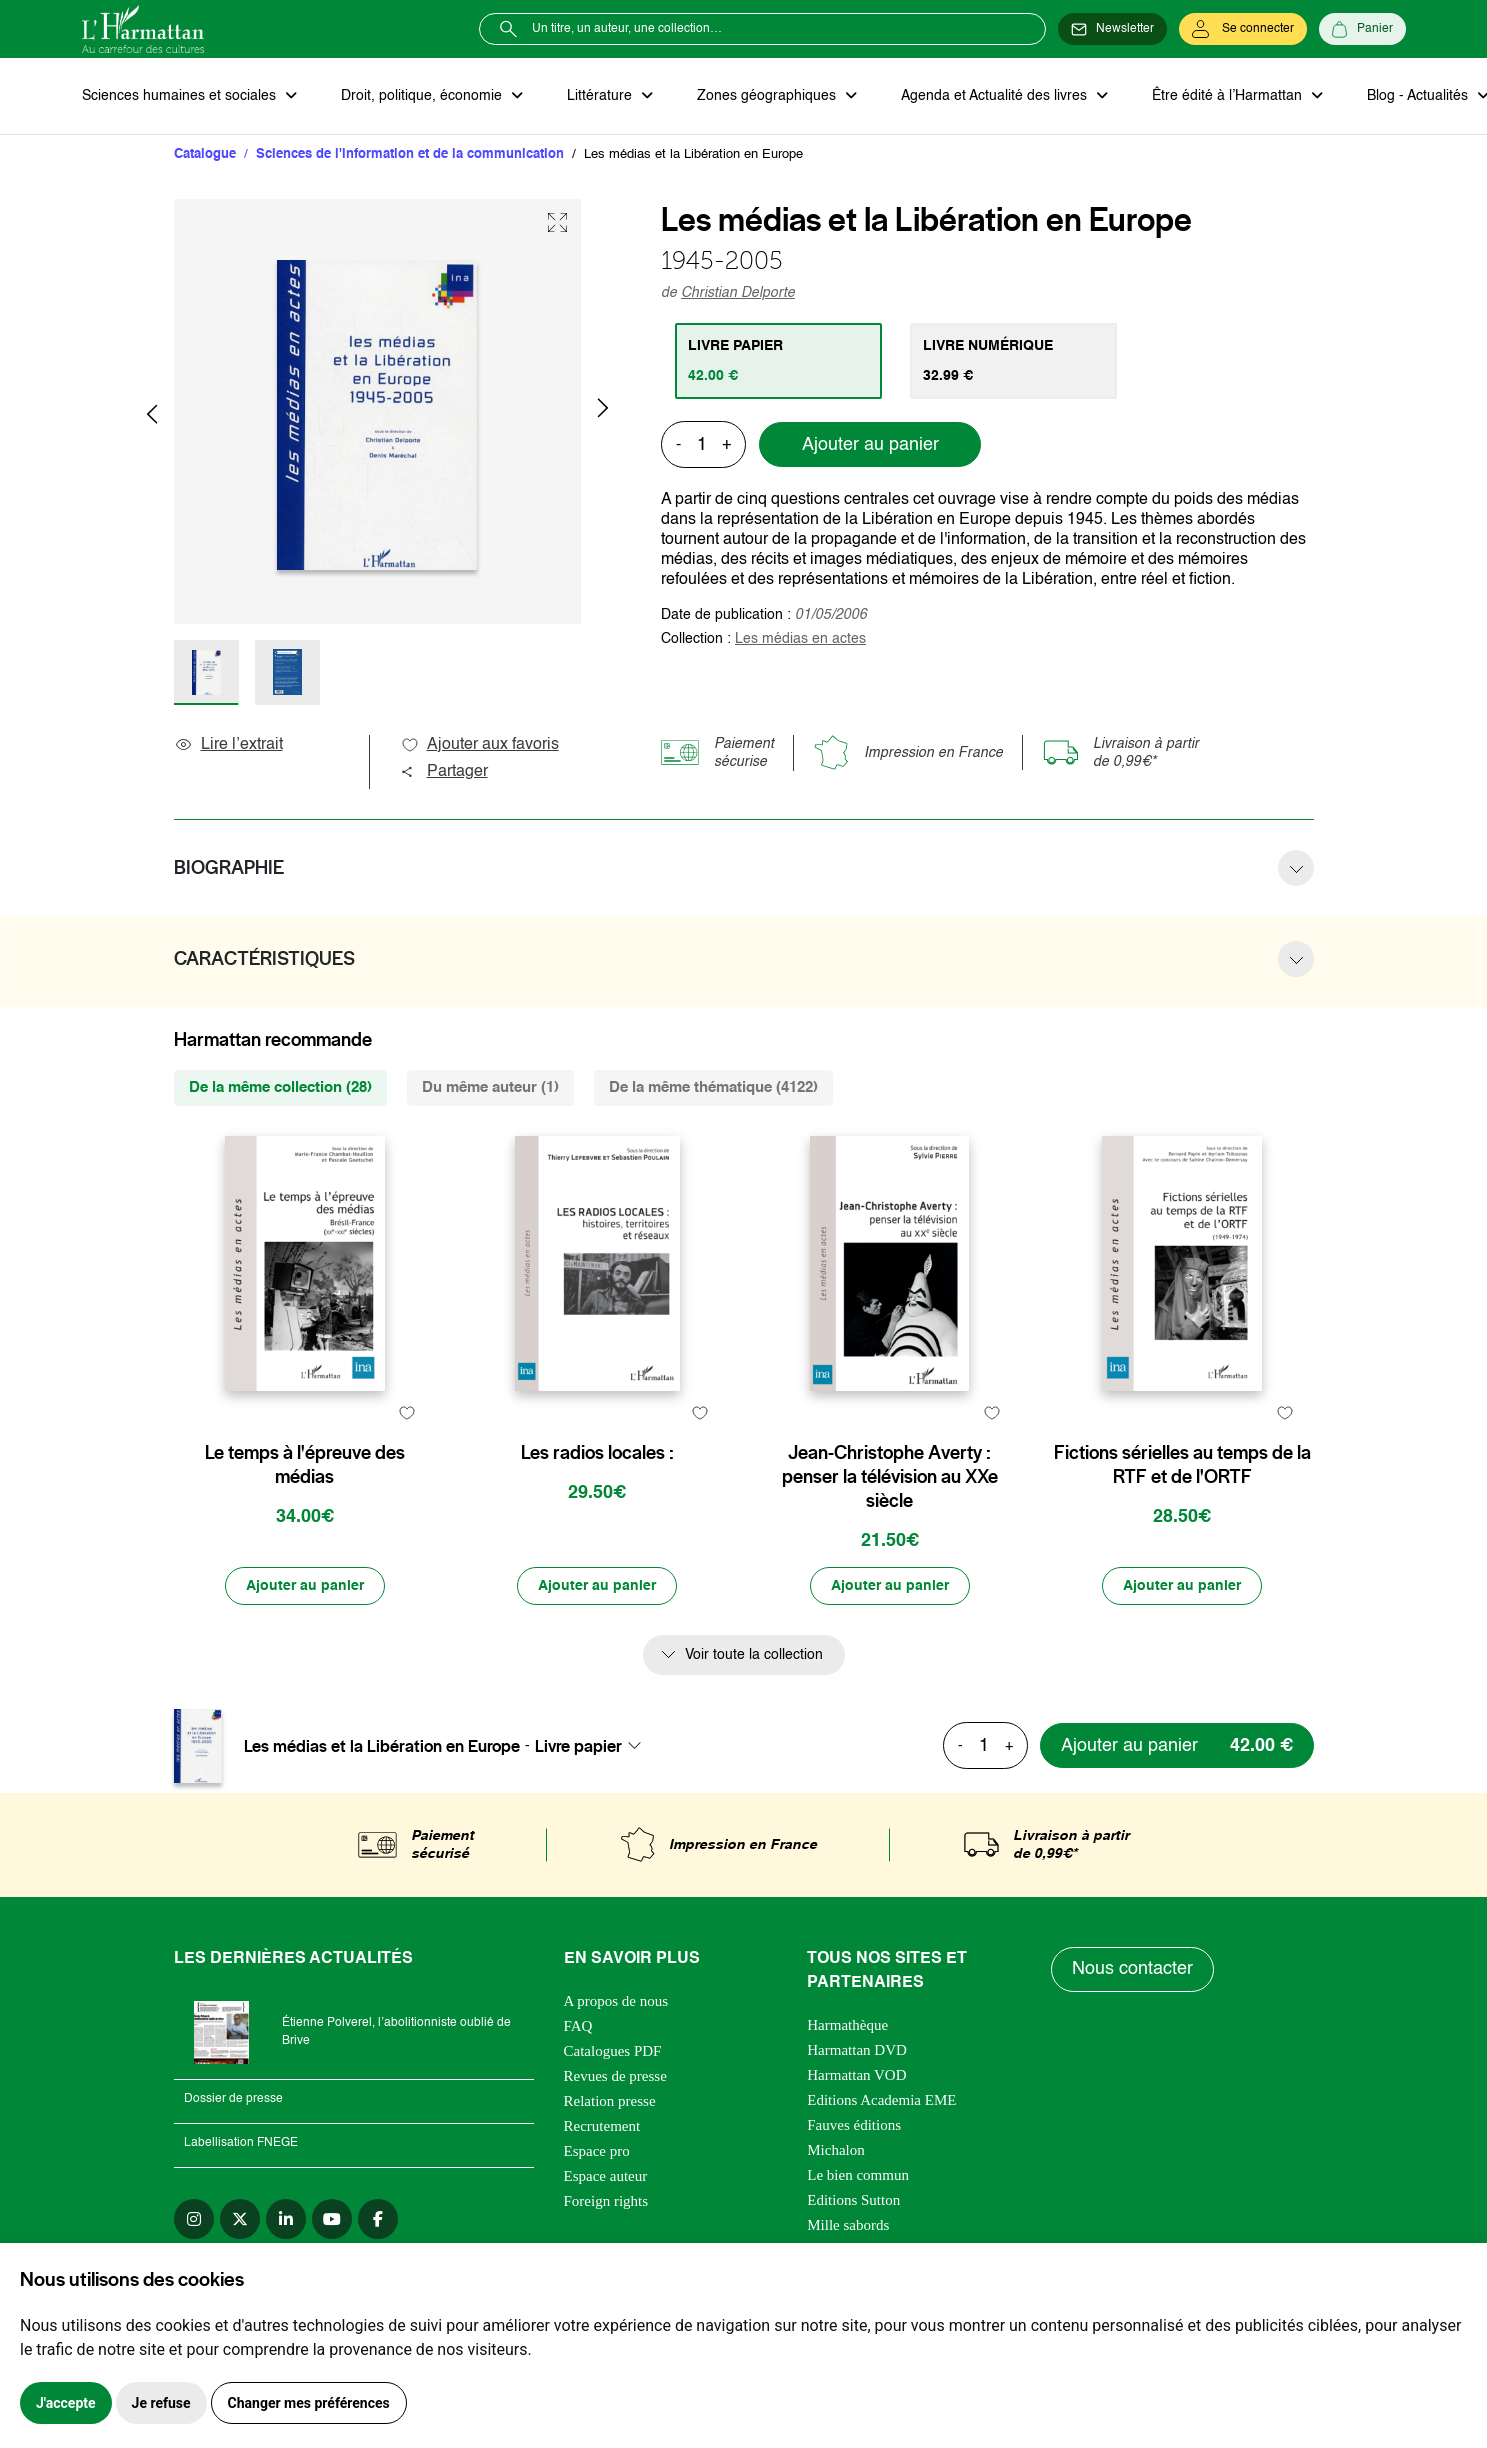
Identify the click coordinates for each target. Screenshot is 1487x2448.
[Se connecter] (1243, 29)
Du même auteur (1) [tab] (490, 1087)
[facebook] (378, 2219)
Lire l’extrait (228, 745)
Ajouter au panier (870, 445)
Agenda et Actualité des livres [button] (996, 96)
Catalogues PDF (613, 2051)
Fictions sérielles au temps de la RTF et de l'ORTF (1182, 1465)
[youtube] (332, 2219)
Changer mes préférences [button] (309, 2403)
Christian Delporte (738, 293)
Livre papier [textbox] (578, 1746)
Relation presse (610, 2101)
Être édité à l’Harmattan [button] (1229, 96)
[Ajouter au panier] (305, 1586)
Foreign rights (606, 2201)
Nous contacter (1132, 1969)
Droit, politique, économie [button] (423, 96)
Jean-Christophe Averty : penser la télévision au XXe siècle (890, 1477)
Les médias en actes (800, 639)
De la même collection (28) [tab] (280, 1087)
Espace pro (597, 2151)
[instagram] (194, 2219)
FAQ (578, 2026)
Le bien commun (858, 2175)
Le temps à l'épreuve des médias (305, 1465)
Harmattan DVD (857, 2050)
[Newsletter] (1112, 29)
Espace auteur (606, 2176)
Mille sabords (848, 2225)
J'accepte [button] (66, 2403)
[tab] (778, 361)
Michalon (836, 2150)
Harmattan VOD (856, 2075)
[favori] (407, 1413)
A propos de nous (616, 2001)
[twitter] (240, 2219)
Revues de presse (615, 2076)
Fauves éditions (854, 2125)
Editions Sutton (853, 2200)
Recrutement (602, 2126)
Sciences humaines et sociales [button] (181, 96)
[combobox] (594, 1746)
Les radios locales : (597, 1453)
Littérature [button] (601, 96)
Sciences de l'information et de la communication (410, 154)
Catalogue (205, 154)
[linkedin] (286, 2219)
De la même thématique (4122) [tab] (713, 1087)
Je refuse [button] (161, 2403)
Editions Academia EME (881, 2100)
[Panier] (1362, 29)
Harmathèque (847, 2025)
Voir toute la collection (754, 1655)
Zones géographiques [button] (768, 96)
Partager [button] (444, 772)
